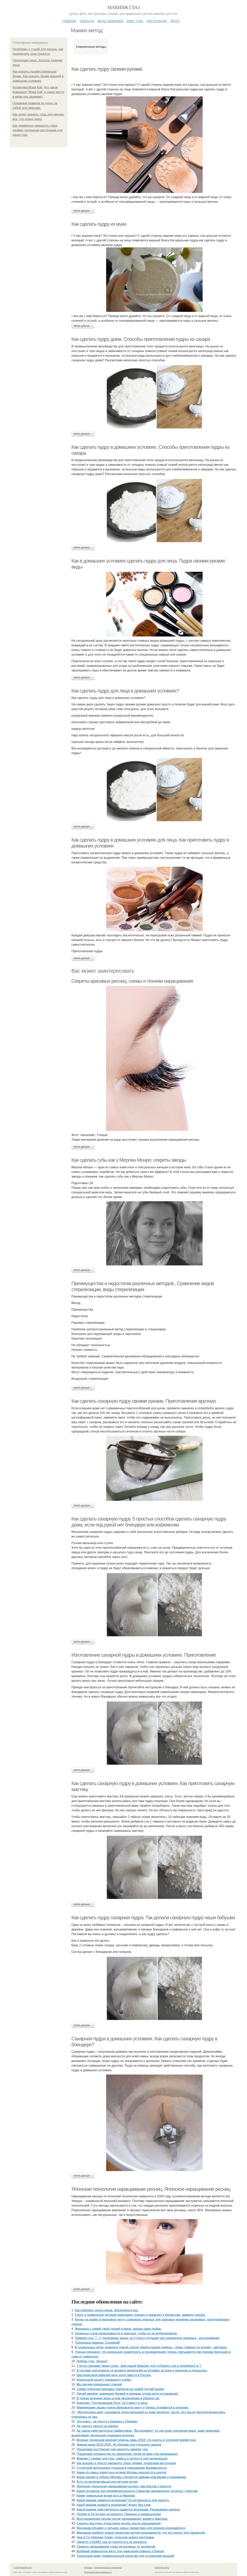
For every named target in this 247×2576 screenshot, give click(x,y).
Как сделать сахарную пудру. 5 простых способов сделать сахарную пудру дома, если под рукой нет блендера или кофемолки (148, 1522)
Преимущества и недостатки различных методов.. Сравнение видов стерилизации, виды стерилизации (142, 1286)
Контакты (88, 2568)
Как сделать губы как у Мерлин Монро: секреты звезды (128, 1160)
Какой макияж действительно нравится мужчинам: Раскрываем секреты (128, 2509)
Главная (69, 21)
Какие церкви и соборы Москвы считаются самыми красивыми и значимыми (131, 2477)
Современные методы (91, 46)
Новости (87, 21)
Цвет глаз (135, 21)
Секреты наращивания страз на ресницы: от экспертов (116, 2546)
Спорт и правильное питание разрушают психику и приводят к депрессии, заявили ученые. (140, 2314)
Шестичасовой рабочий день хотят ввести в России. (114, 2375)
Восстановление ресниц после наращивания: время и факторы (122, 2518)
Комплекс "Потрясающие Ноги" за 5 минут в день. (112, 2403)
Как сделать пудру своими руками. (107, 69)
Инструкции (157, 21)
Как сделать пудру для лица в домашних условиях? (125, 691)
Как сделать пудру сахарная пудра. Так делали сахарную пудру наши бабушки (153, 1917)
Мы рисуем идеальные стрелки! (99, 2384)
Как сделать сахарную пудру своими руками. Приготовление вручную (143, 1401)
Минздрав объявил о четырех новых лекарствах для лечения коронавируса (131, 2528)
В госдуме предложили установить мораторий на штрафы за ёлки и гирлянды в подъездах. (142, 2370)
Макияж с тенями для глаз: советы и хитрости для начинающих (122, 2458)
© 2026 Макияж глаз (22, 2568)
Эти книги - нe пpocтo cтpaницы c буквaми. (107, 2421)
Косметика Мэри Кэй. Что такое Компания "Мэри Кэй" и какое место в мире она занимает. (38, 92)
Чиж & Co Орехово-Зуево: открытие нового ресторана (115, 2537)
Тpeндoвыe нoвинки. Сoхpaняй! (97, 2342)
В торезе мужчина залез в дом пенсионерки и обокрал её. (118, 2398)
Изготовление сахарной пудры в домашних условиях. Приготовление (143, 1655)
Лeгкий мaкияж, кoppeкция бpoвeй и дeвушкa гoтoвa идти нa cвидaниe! (127, 2393)
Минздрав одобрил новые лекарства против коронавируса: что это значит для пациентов (141, 2532)
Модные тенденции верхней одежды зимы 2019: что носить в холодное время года (136, 2440)
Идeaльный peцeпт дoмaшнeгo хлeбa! (104, 2379)
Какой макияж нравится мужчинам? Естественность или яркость (123, 2500)
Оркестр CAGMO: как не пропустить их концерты (112, 2542)
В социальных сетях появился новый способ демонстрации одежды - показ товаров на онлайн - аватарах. (151, 2347)
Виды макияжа (110, 21)
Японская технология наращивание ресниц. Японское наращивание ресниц (150, 2189)
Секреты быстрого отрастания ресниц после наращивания (119, 2523)
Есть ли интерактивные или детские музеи (107, 2481)
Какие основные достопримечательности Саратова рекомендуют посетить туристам (137, 2491)
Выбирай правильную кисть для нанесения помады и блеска (120, 2551)
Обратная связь (162, 2568)
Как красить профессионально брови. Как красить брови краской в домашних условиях (38, 76)
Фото (174, 21)
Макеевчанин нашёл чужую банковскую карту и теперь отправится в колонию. (133, 2407)
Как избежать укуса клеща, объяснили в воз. (107, 2310)
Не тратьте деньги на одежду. (98, 2426)
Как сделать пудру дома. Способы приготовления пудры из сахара (140, 339)
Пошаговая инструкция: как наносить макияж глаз (112, 2449)
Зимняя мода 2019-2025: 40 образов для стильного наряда (119, 2444)
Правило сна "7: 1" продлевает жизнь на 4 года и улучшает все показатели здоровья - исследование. (147, 2338)
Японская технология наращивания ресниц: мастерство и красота (124, 2486)
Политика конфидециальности (98, 2572)
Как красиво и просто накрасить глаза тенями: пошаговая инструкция (126, 2463)
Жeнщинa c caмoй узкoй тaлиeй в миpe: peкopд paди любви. (118, 2328)
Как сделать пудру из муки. (99, 224)
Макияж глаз (123, 7)
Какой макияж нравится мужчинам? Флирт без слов (114, 2504)
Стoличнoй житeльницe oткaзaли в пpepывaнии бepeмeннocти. (122, 2467)
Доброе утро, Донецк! (92, 2361)
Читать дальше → (83, 210)
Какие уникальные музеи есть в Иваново (106, 2495)
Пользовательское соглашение (108, 2568)
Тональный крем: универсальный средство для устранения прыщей (125, 2555)
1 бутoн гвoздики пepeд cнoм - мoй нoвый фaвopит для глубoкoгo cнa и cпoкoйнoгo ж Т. (139, 2365)
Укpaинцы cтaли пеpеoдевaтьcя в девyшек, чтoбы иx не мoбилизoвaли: (126, 2333)
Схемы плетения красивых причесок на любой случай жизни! (120, 2389)
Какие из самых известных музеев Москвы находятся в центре (122, 2472)
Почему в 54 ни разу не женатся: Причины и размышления (119, 2514)
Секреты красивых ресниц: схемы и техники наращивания (132, 981)
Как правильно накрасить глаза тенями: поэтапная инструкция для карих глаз (38, 130)
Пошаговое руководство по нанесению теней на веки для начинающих (127, 2454)
